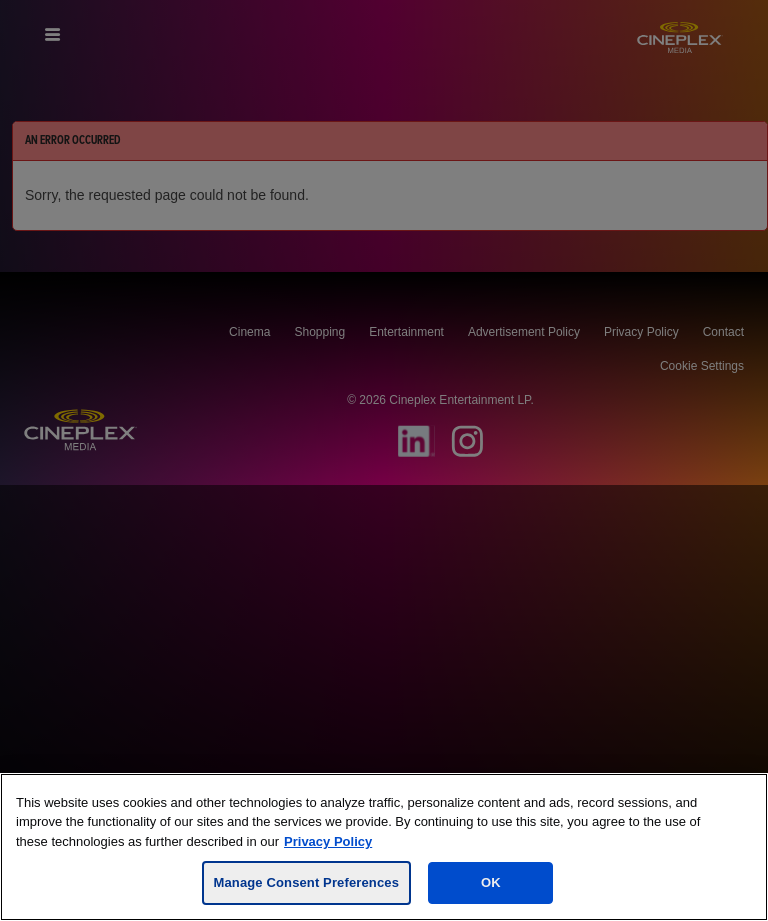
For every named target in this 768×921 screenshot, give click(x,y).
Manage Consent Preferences (306, 882)
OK (491, 882)
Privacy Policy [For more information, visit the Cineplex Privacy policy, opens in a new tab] (328, 841)
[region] (384, 847)
